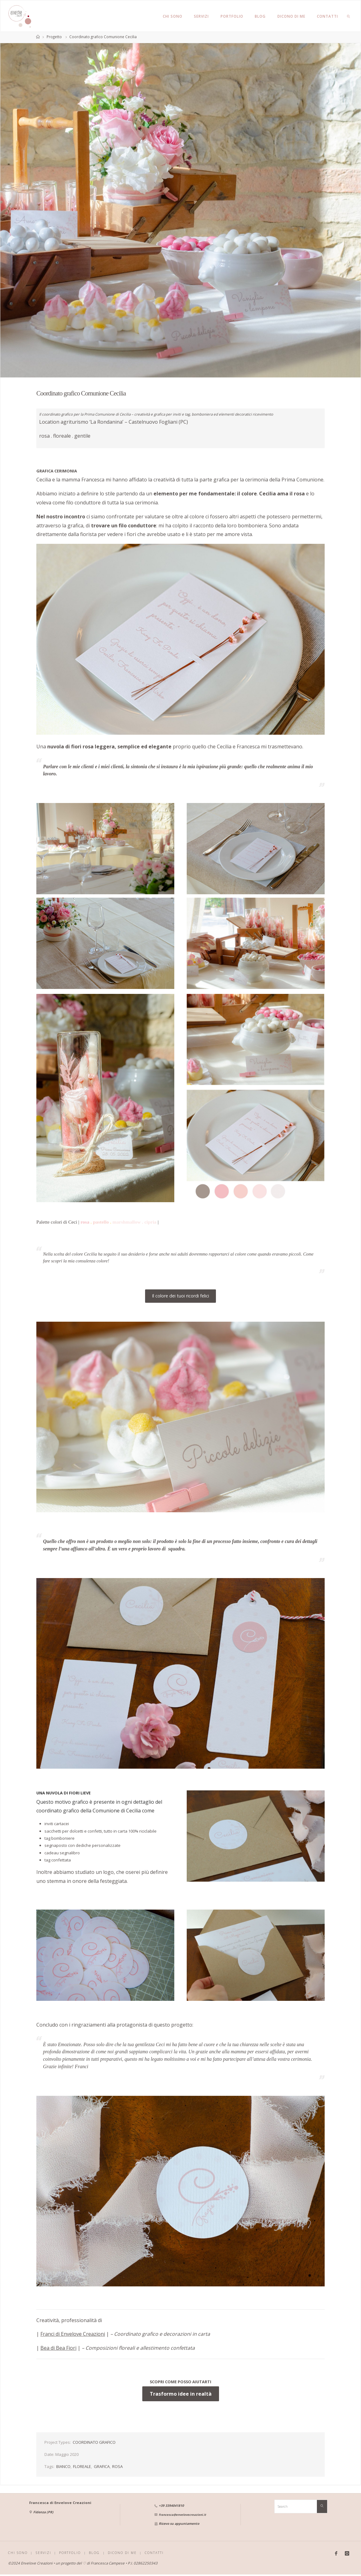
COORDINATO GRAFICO (94, 2442)
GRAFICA (102, 2467)
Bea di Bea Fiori (58, 2348)
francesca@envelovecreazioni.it (182, 2515)
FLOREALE (82, 2467)
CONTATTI (157, 2553)
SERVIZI (44, 2553)
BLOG (96, 2553)
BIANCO (63, 2467)
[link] (349, 15)
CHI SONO (18, 2553)
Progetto (54, 36)
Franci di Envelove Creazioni (72, 2334)
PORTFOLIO (71, 2553)
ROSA (117, 2467)
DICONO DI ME (124, 2553)
